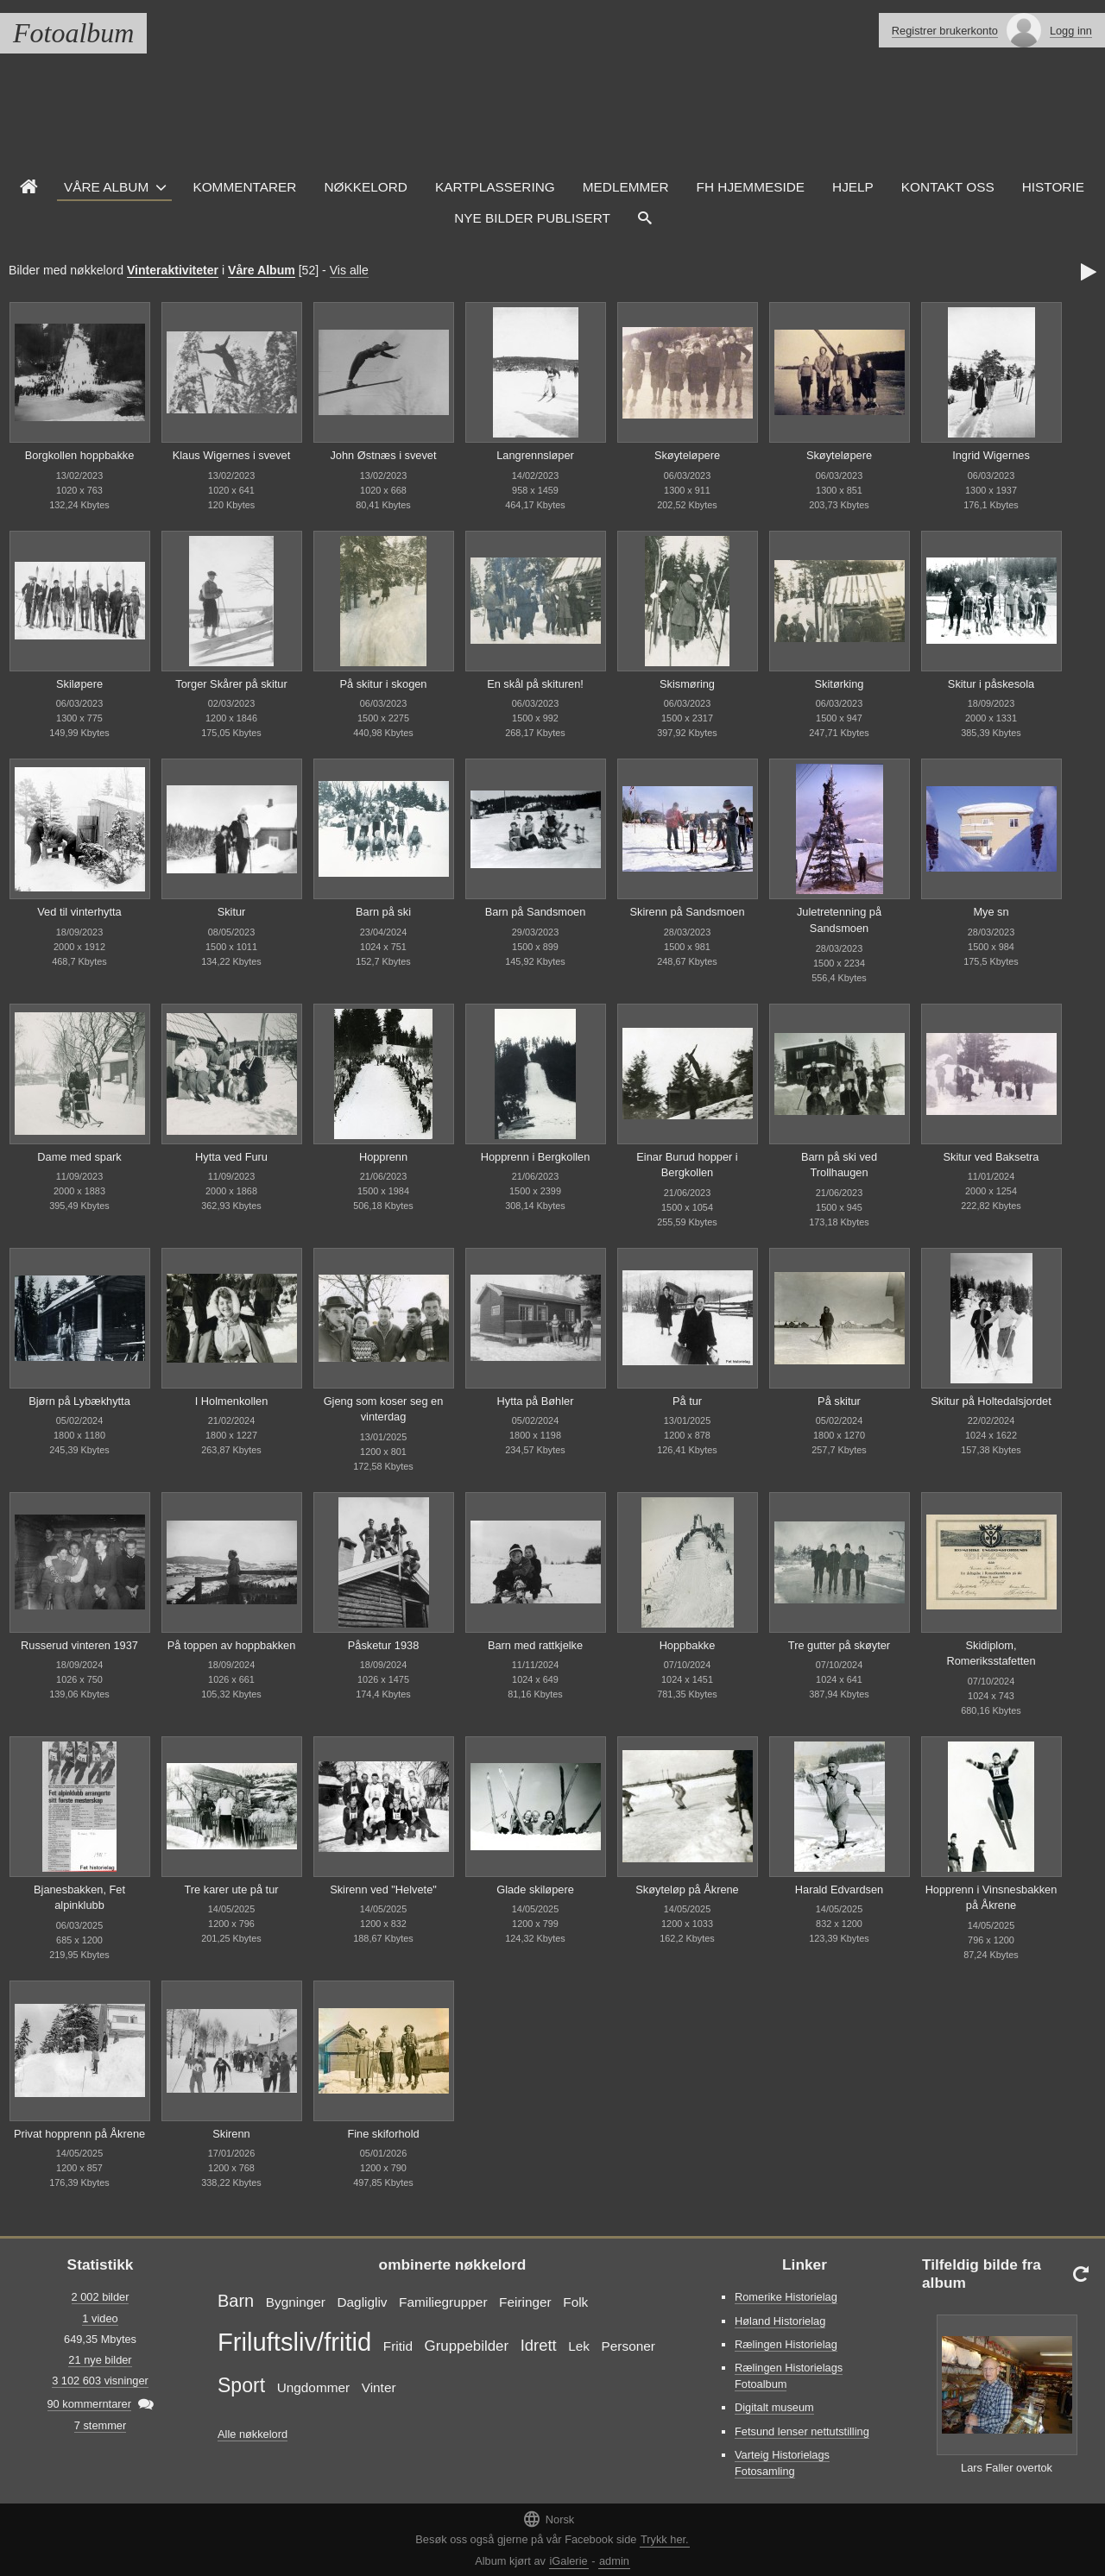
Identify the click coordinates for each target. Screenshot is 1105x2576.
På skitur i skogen (382, 683)
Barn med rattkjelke (535, 1645)
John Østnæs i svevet (383, 455)
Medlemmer (626, 187)
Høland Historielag (780, 2321)
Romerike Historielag (786, 2296)
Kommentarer (244, 187)
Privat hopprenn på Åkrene (79, 2133)
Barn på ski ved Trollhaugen (839, 1165)
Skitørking (839, 683)
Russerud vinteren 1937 (79, 1645)
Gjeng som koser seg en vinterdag (384, 1409)
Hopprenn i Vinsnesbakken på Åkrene (991, 1897)
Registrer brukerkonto (945, 30)
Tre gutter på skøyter (839, 1645)
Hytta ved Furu (231, 1156)
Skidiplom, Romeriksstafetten (990, 1653)
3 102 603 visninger (100, 2380)
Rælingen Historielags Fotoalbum (789, 2375)
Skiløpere (79, 683)
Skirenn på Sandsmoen (686, 911)
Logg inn (1071, 30)
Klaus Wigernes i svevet (232, 455)
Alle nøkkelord (252, 2434)
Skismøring (687, 683)
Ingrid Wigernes (991, 455)
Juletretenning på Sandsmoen (839, 920)
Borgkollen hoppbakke (80, 455)
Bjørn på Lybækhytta (79, 1401)
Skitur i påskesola (991, 683)
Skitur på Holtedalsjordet (991, 1401)
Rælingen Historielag (786, 2344)
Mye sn (990, 911)
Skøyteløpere (687, 455)
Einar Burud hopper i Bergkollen (686, 1165)
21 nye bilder (99, 2359)
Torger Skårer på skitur (231, 683)
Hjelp (853, 187)
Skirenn (230, 2133)
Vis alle (349, 270)
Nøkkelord (365, 187)
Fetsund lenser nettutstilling (802, 2431)
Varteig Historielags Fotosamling (782, 2463)
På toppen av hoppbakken (231, 1645)
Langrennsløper (535, 455)
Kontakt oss (947, 187)
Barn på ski (383, 911)
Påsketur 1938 (384, 1645)
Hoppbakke (688, 1645)
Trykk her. (665, 2539)
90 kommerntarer (89, 2403)
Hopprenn (383, 1156)
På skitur (839, 1401)
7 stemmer (100, 2425)
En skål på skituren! (535, 683)
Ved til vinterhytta (79, 911)
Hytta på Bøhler (535, 1401)
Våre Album (106, 187)
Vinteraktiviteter (172, 270)
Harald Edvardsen (839, 1889)
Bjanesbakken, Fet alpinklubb (79, 1897)
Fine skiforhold (383, 2133)
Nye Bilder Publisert (532, 218)
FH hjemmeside (751, 187)
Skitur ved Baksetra (991, 1156)
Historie (1053, 187)
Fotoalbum (73, 32)
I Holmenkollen (231, 1401)
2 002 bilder (100, 2296)
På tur (687, 1401)
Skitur (232, 911)
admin (614, 2560)
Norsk (548, 2519)
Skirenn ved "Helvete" (383, 1889)
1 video (99, 2318)
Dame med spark (79, 1156)
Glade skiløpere (535, 1889)
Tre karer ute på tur (231, 1889)
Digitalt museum (774, 2407)
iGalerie (569, 2560)
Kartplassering (495, 187)
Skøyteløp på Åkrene (687, 1889)
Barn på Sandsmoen (535, 911)
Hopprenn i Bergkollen (535, 1156)
